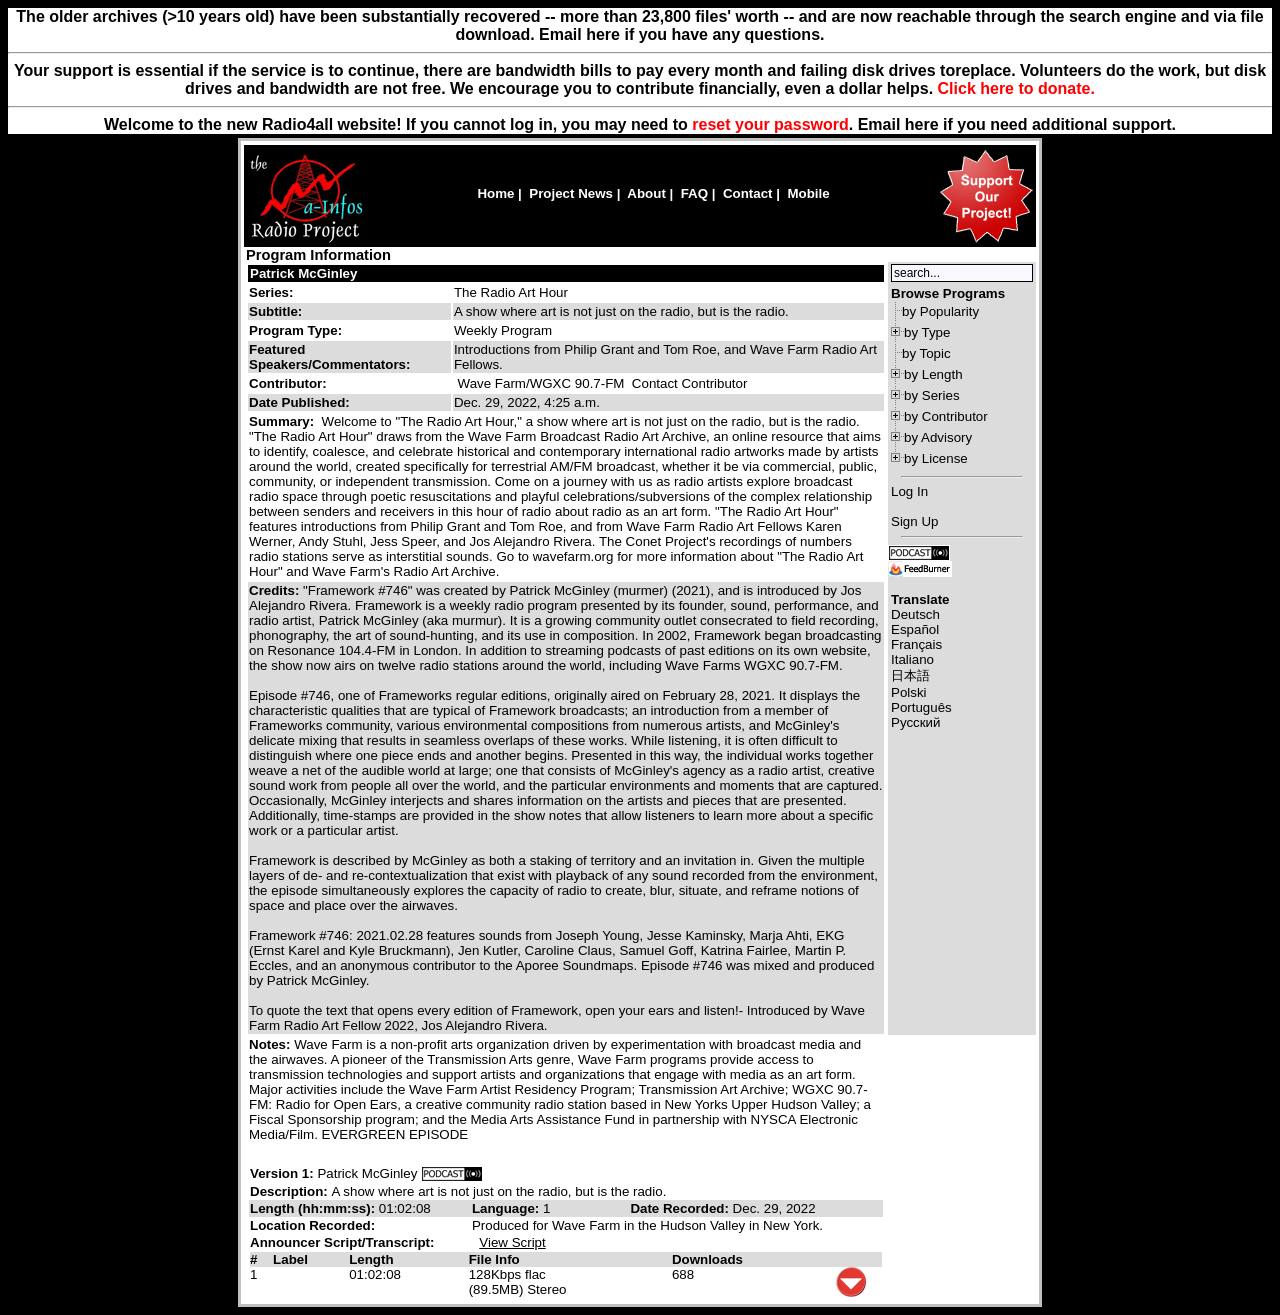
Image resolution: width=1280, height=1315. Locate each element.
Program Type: (295, 330)
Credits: (276, 590)
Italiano (912, 659)
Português (921, 707)
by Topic (926, 353)
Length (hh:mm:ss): (314, 1208)
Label (290, 1259)
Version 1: (282, 1173)
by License (936, 458)
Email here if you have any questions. (681, 34)
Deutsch (915, 614)
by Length (933, 374)
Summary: (283, 421)
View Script (512, 1242)
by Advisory (938, 437)
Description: (290, 1191)
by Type (927, 332)
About (646, 193)
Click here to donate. (1016, 88)
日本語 (910, 675)
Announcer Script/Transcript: (342, 1242)
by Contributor (946, 416)
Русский (915, 722)
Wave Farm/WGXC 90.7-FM (541, 383)
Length (371, 1259)
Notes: (271, 1044)
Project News (571, 193)
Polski (909, 692)
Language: (507, 1208)
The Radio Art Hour (511, 292)
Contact (748, 193)
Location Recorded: (312, 1225)
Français (916, 644)
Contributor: (288, 383)
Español (915, 629)
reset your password (770, 124)
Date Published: (299, 402)
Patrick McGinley (303, 273)
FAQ (694, 193)
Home (495, 193)
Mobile (808, 193)
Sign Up (914, 521)
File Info (494, 1259)
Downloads (707, 1259)
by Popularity (940, 311)
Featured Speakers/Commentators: (329, 357)
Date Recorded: (681, 1208)
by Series (932, 395)
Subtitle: (275, 311)
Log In (909, 491)
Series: (271, 292)
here (922, 124)
